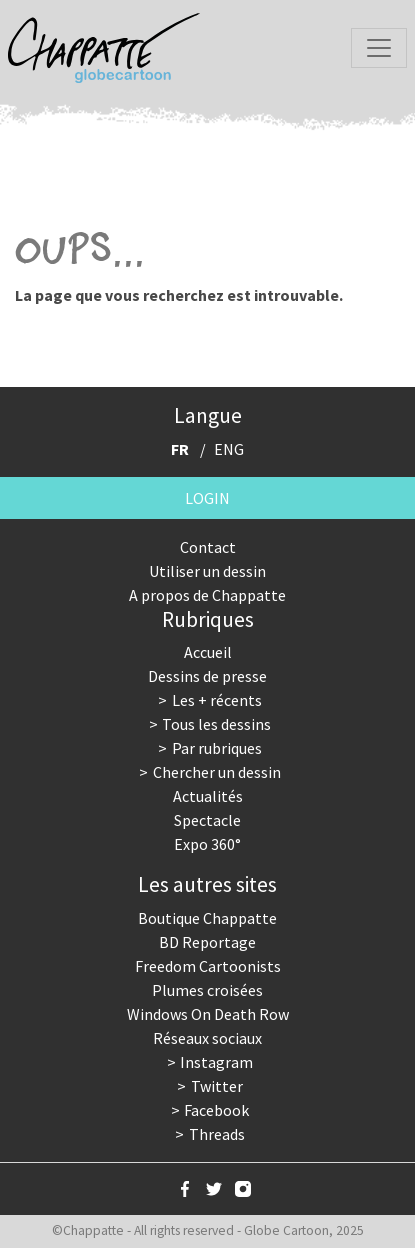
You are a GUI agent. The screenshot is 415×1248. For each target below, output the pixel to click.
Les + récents (217, 700)
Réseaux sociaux (207, 1038)
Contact (208, 547)
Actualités (208, 796)
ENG (229, 449)
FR (180, 449)
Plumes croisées (207, 990)
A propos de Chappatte (207, 595)
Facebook (216, 1110)
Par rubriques (217, 748)
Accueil (208, 652)
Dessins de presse (207, 676)
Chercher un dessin (217, 772)
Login (207, 498)
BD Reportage (207, 942)
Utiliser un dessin (207, 571)
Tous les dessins (216, 724)
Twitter (217, 1086)
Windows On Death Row (208, 1014)
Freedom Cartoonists (208, 966)
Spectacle (207, 820)
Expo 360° (207, 844)
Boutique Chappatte (207, 918)
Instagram (216, 1062)
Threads (217, 1134)
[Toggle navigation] (379, 48)
